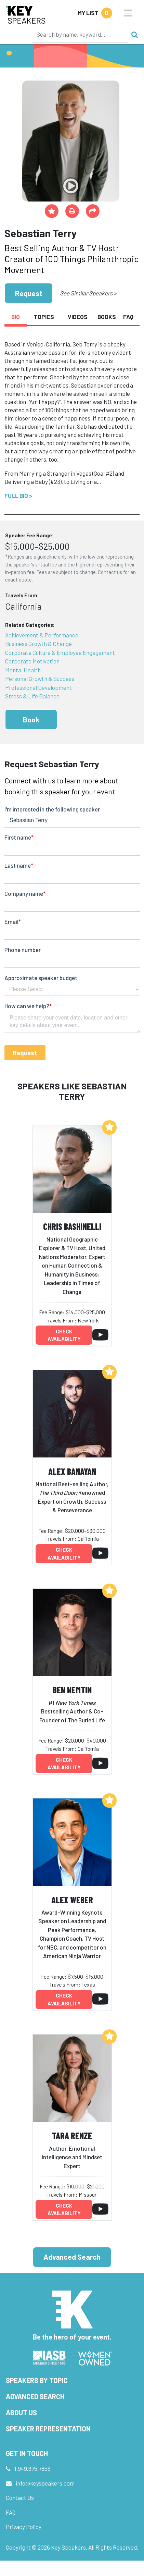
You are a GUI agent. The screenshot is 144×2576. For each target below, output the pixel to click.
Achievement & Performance (41, 635)
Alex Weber (72, 1899)
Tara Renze (72, 2135)
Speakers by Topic (37, 2380)
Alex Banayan (72, 1471)
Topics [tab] (44, 316)
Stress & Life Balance (32, 696)
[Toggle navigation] (128, 13)
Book (31, 719)
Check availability (64, 1335)
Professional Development (38, 687)
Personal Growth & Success (39, 678)
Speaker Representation (48, 2429)
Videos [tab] (78, 316)
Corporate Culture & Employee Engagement (60, 652)
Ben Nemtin (72, 1689)
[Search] (80, 34)
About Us (21, 2412)
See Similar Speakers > (88, 293)
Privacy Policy (23, 2526)
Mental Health (23, 670)
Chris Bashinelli (72, 1226)
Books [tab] (106, 316)
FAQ (10, 2512)
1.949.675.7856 (32, 2468)
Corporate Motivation (32, 661)
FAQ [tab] (128, 316)
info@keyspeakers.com (45, 2483)
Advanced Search (72, 2257)
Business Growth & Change (38, 643)
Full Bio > (18, 495)
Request (28, 293)
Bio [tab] (15, 316)
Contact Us (20, 2497)
